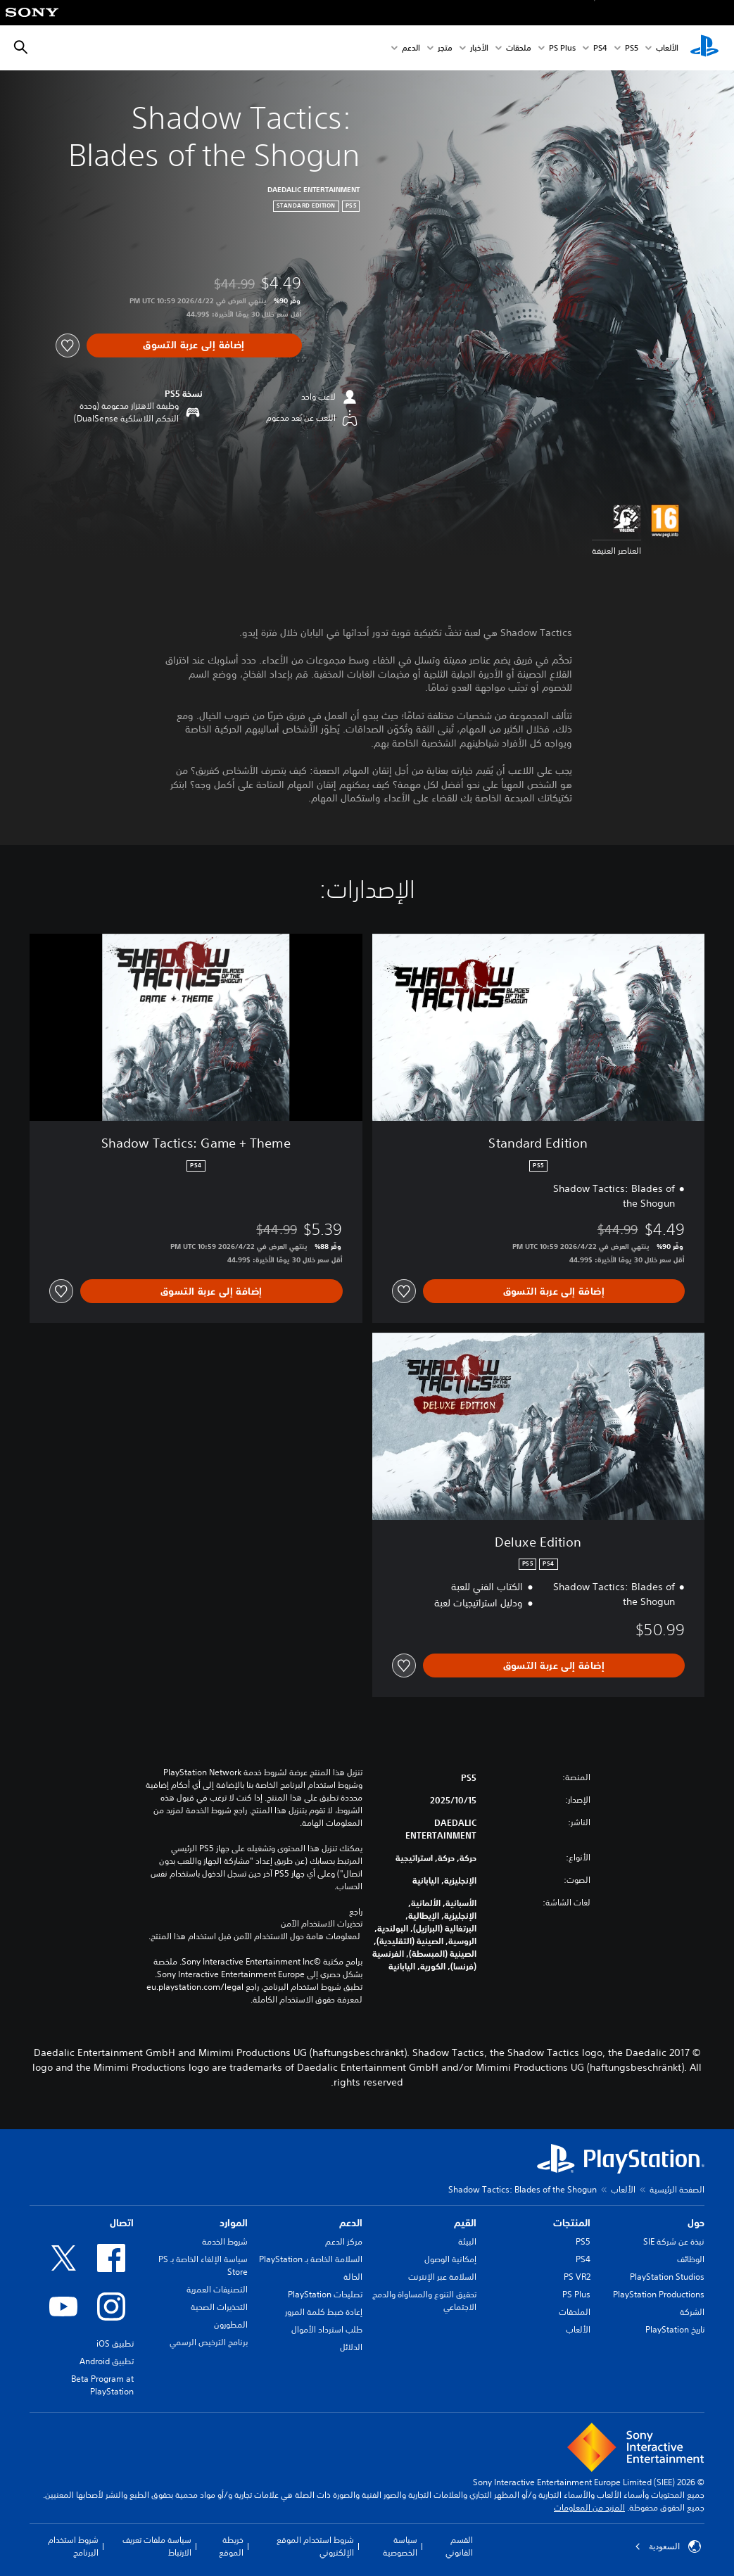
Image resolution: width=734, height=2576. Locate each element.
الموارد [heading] (234, 2222)
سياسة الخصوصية (400, 2546)
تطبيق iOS (115, 2343)
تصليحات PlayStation (325, 2294)
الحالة (352, 2277)
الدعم (411, 48)
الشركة (692, 2312)
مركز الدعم (343, 2241)
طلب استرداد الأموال (326, 2329)
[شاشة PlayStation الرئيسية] (704, 48)
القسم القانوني (459, 2546)
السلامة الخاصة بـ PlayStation (310, 2259)
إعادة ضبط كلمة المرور (323, 2312)
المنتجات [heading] (571, 2222)
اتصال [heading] (122, 2222)
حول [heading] (696, 2222)
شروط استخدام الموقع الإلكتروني (315, 2546)
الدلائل (351, 2347)
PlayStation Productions (658, 2294)
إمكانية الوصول (450, 2259)
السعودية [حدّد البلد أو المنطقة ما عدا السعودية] (667, 2546)
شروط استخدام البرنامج (73, 2546)
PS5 (583, 2241)
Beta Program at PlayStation (102, 2385)
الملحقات (574, 2312)
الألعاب (667, 48)
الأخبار (479, 48)
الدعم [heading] (350, 2222)
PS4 (600, 48)
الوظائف (690, 2259)
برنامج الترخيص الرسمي (209, 2342)
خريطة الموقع (231, 2546)
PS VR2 (577, 2277)
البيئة (467, 2241)
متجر (445, 48)
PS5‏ (631, 48)
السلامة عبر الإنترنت (442, 2277)
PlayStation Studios (667, 2277)
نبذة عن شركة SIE (673, 2241)
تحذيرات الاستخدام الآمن (321, 1923)
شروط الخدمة (225, 2241)
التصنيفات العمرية (217, 2289)
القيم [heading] (465, 2222)
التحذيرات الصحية (219, 2307)
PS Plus (562, 48)
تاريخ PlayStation (674, 2329)
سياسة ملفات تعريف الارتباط (156, 2546)
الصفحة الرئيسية (677, 2189)
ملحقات (518, 48)
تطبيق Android (107, 2361)
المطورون (231, 2324)
